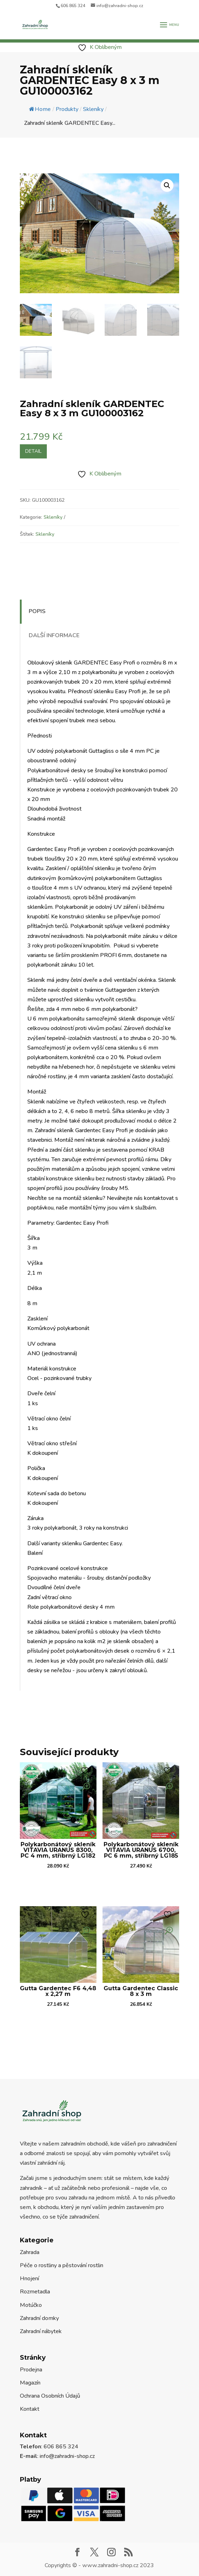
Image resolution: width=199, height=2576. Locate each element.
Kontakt (29, 2409)
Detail (33, 451)
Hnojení (29, 2278)
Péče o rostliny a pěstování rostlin (61, 2265)
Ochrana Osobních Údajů (50, 2396)
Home (40, 109)
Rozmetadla (35, 2292)
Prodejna (31, 2370)
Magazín (30, 2383)
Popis (37, 611)
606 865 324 (73, 6)
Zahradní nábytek (41, 2331)
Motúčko (31, 2305)
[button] (167, 185)
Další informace (54, 635)
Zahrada (29, 2252)
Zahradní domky (39, 2318)
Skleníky (53, 517)
